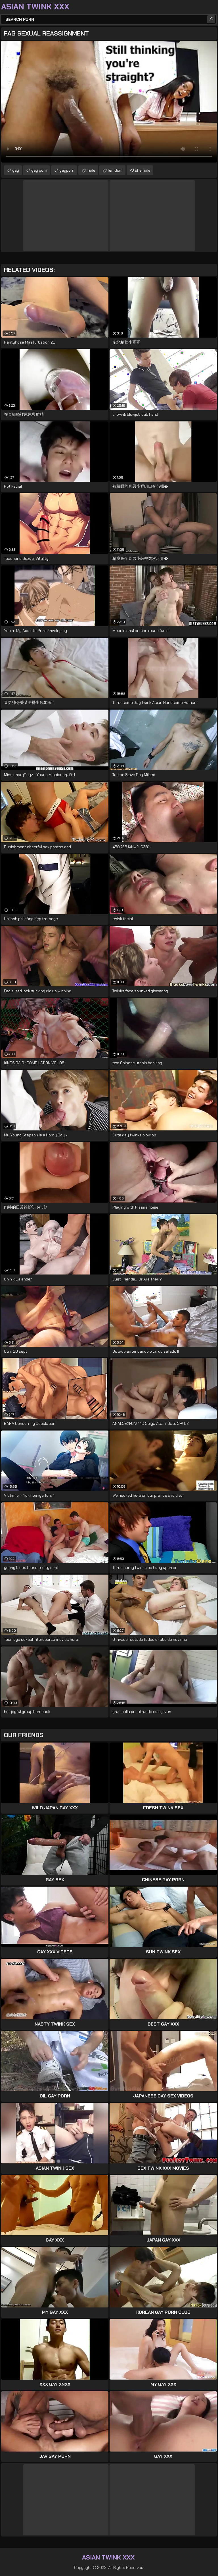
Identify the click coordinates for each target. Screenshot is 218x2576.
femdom (115, 170)
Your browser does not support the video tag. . (109, 102)
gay (15, 170)
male (91, 170)
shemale (142, 170)
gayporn (66, 170)
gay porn (39, 170)
